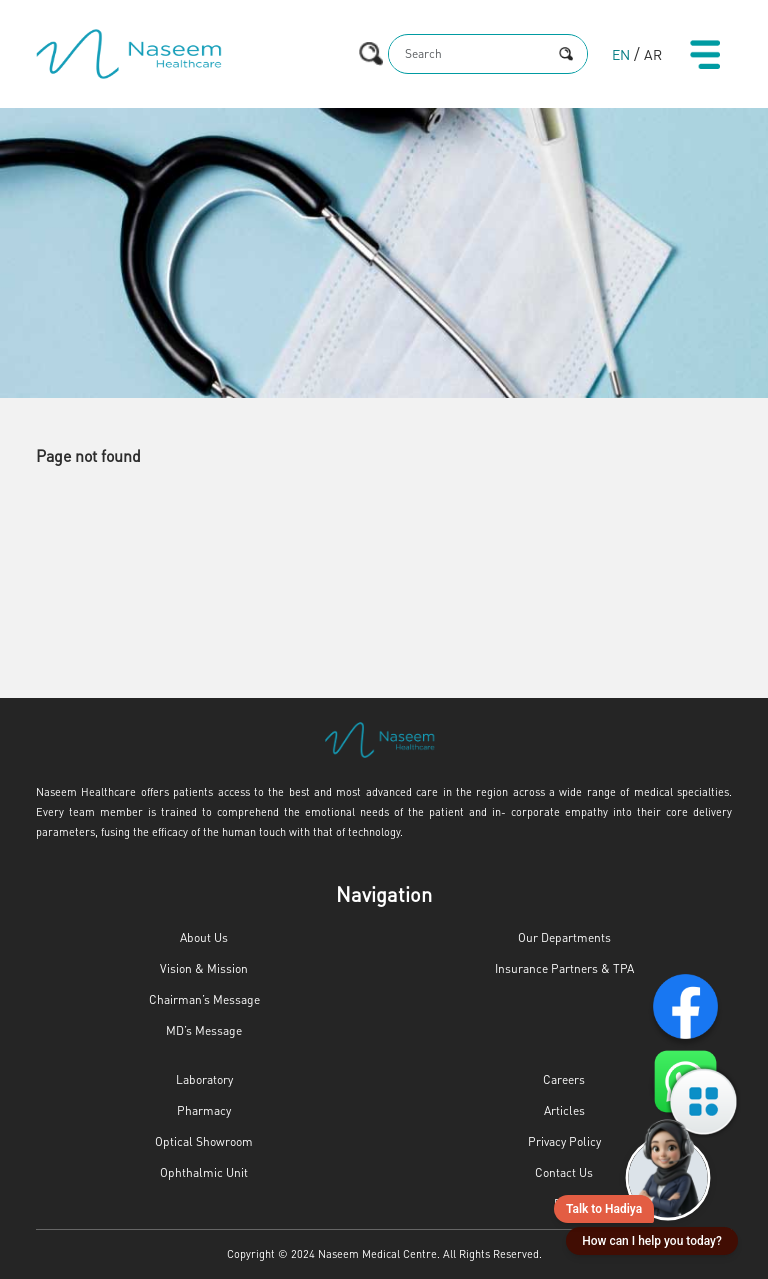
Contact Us (564, 1172)
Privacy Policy (564, 1141)
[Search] (467, 54)
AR (653, 54)
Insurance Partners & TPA (564, 968)
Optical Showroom (204, 1141)
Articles (564, 1110)
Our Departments (564, 937)
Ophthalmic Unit (204, 1172)
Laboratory (204, 1079)
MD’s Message (204, 1030)
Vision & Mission (204, 968)
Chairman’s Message (204, 999)
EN (621, 54)
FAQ (564, 1203)
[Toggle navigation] (705, 54)
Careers (564, 1079)
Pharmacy (204, 1110)
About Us (204, 937)
